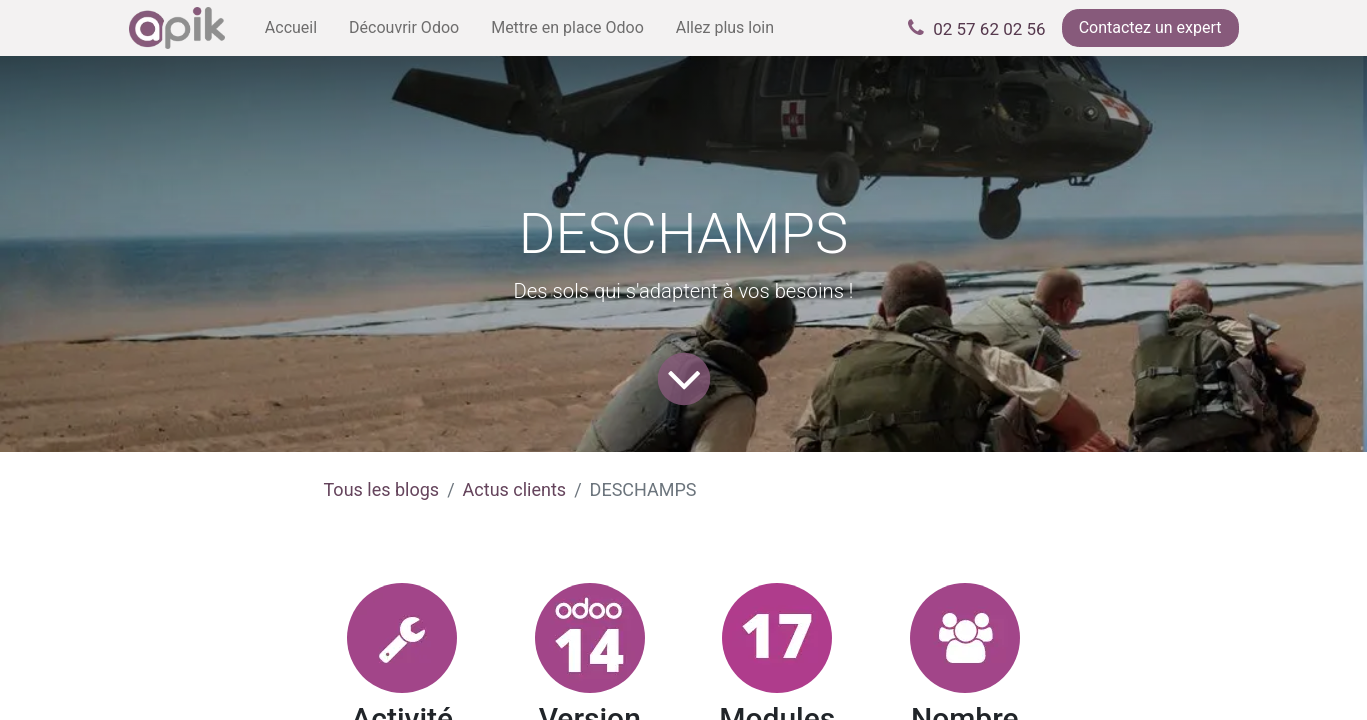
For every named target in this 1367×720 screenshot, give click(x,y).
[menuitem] (291, 28)
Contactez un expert (1150, 27)
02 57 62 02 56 (989, 29)
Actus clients (515, 489)
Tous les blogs (382, 489)
